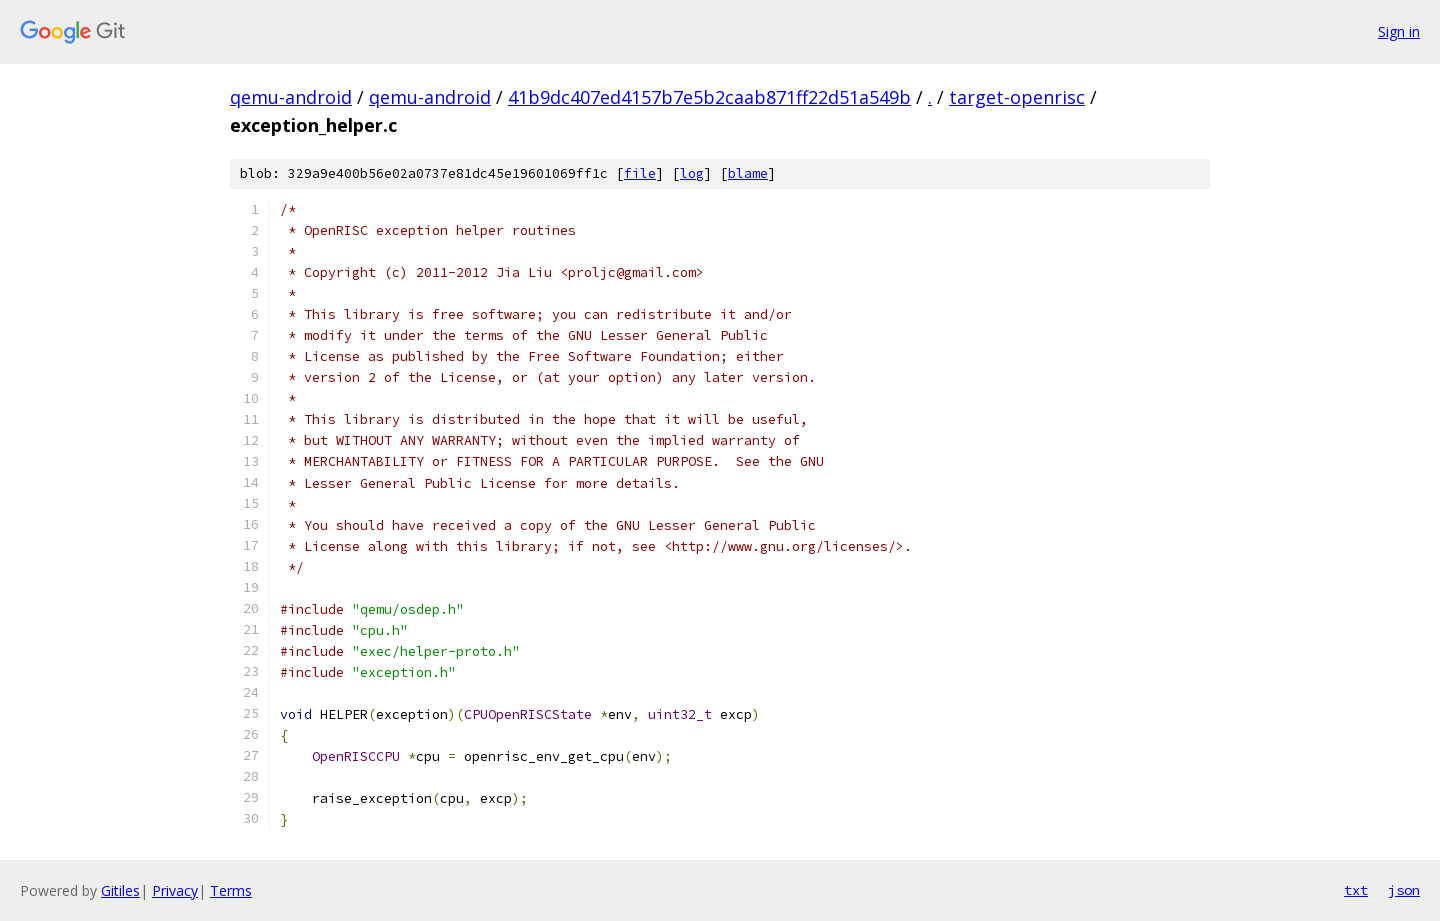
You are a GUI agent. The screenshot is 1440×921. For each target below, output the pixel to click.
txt (1356, 890)
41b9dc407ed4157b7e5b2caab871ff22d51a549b (709, 97)
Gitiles (120, 890)
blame (748, 173)
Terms (231, 890)
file (640, 173)
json (1404, 890)
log (692, 173)
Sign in (1399, 31)
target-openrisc (1017, 97)
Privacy (175, 890)
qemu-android (291, 97)
